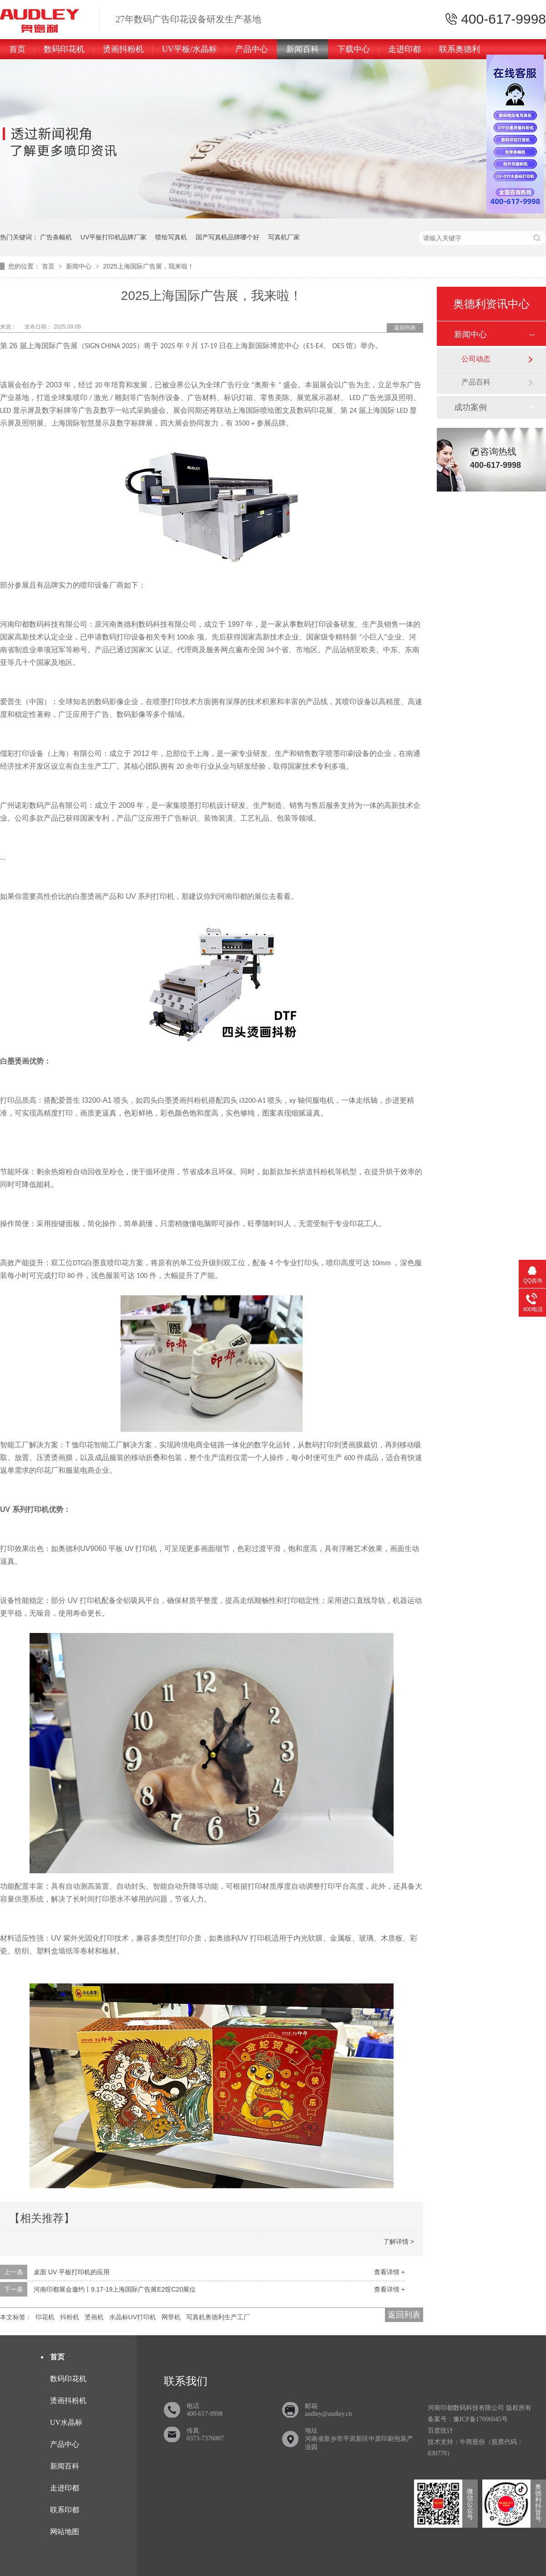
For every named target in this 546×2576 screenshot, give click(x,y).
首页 (17, 49)
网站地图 (64, 2531)
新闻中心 (79, 266)
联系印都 (64, 2510)
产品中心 (251, 49)
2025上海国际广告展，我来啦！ (148, 266)
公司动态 (475, 359)
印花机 (45, 2317)
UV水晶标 (66, 2422)
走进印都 (404, 49)
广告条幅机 (56, 237)
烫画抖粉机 (123, 49)
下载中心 (353, 49)
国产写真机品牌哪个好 (227, 237)
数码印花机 (64, 49)
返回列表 (405, 328)
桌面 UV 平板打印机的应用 (72, 2272)
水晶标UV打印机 (132, 2317)
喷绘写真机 (171, 237)
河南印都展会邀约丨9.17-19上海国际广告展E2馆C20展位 (115, 2289)
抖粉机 (69, 2317)
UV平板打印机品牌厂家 (114, 237)
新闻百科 (302, 49)
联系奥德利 (459, 49)
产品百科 (475, 382)
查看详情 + (389, 2272)
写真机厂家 (284, 237)
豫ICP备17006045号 (480, 2419)
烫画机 (94, 2317)
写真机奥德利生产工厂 (218, 2317)
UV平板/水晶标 (189, 49)
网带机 (171, 2317)
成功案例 (470, 407)
